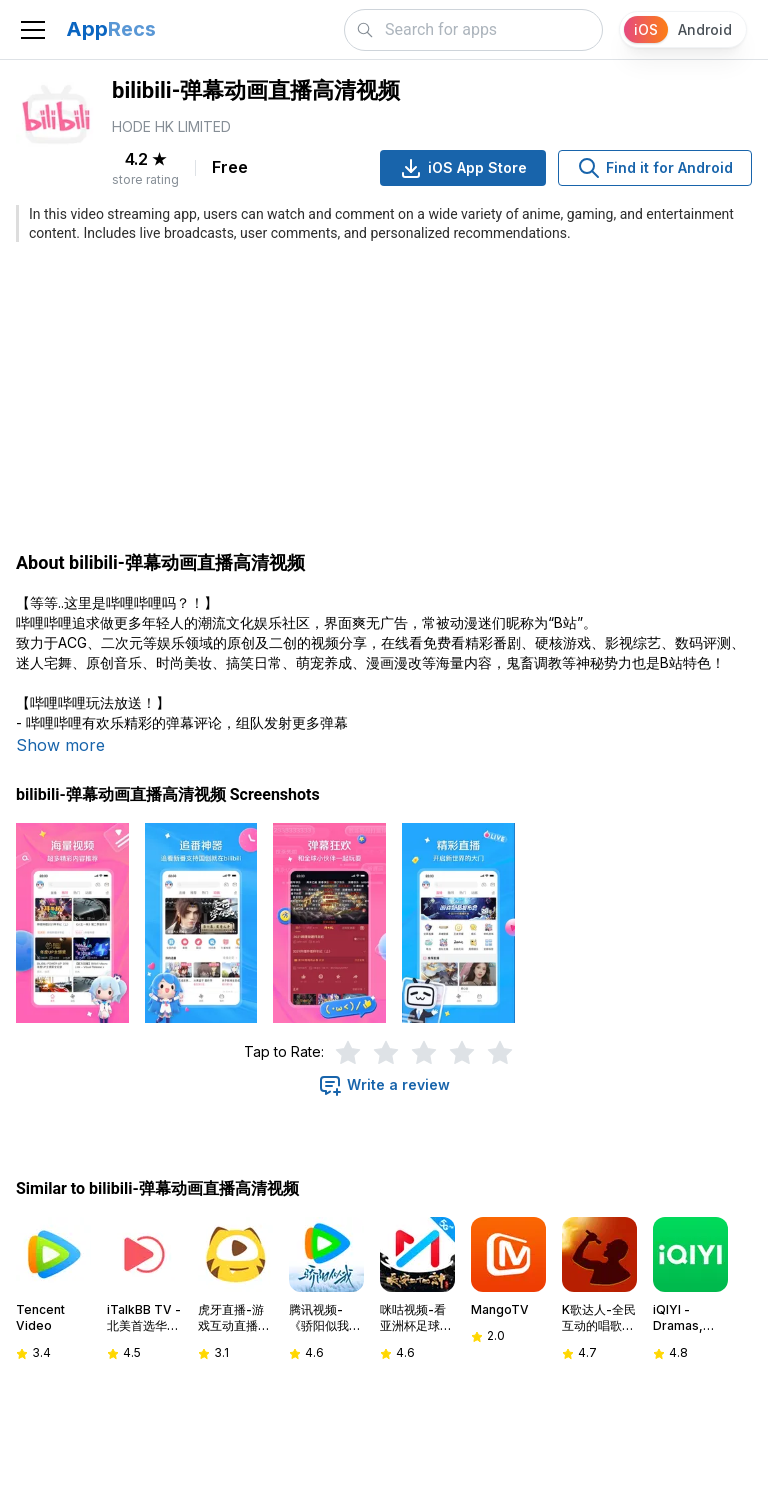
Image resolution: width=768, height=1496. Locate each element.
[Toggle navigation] (33, 30)
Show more (60, 745)
